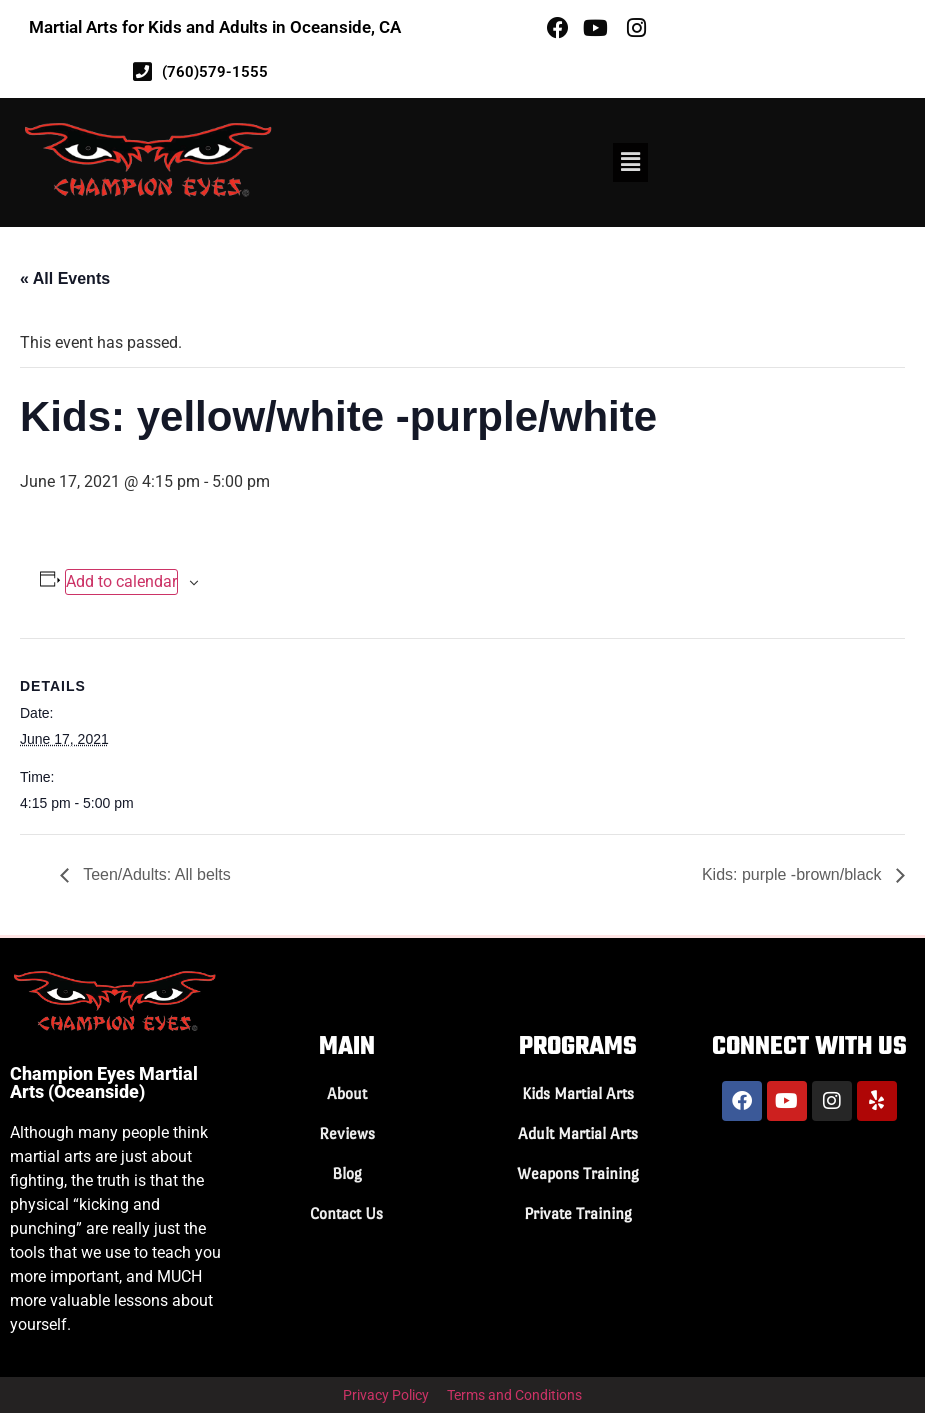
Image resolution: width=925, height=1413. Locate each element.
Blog (347, 1173)
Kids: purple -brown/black (794, 874)
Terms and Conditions (514, 1395)
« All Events (65, 278)
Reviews (347, 1133)
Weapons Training (578, 1173)
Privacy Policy (386, 1395)
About (347, 1093)
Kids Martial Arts (578, 1093)
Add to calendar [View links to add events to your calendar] (121, 581)
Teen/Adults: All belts (155, 874)
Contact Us (346, 1213)
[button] (630, 162)
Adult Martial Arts (578, 1133)
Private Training (578, 1213)
